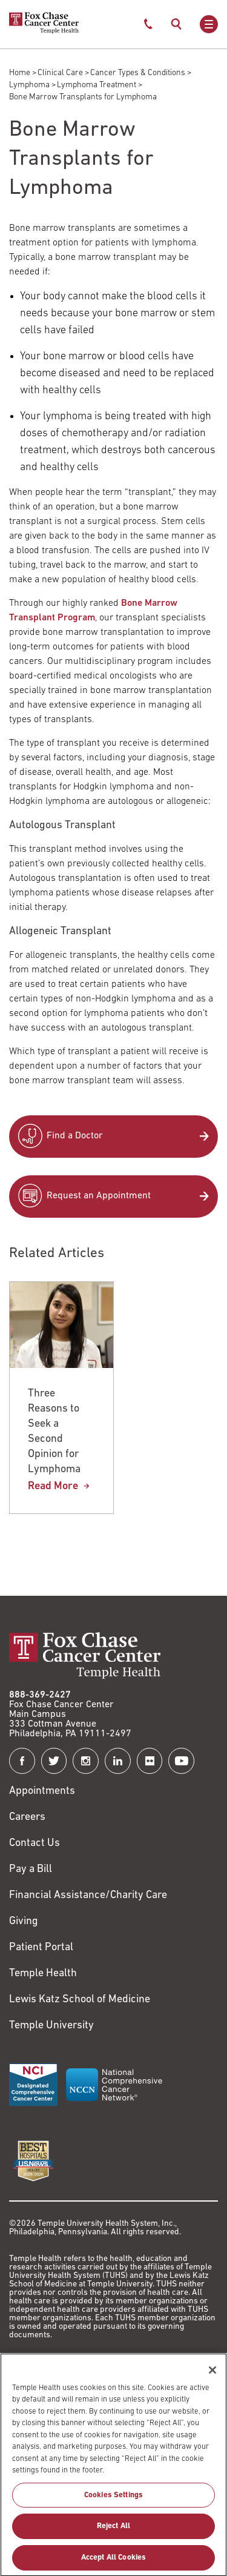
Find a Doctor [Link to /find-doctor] (75, 1136)
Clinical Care (60, 73)
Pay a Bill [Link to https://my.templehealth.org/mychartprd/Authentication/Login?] (30, 1869)
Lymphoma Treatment (96, 85)
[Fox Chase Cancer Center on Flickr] (150, 1761)
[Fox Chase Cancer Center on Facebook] (22, 1761)
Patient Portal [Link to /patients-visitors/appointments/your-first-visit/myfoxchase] (41, 1947)
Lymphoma (29, 85)
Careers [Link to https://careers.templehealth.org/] (27, 1817)
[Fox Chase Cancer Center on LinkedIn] (118, 1761)
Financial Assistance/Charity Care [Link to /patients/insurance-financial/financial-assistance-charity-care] (88, 1895)
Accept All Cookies (113, 2562)
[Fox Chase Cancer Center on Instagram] (86, 1761)
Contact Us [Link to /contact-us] (34, 1843)
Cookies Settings (113, 2499)
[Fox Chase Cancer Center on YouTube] (181, 1761)
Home (19, 73)
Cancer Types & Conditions (137, 73)
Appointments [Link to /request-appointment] (42, 1791)
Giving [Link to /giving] (23, 1921)
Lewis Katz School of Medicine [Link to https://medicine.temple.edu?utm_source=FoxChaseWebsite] (79, 1999)
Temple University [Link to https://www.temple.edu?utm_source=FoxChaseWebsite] (51, 2025)
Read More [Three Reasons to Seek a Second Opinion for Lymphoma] (53, 1486)
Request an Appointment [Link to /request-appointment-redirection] (99, 1196)
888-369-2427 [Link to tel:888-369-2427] (40, 1695)
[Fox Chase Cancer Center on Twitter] (54, 1761)
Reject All (113, 2531)
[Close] (212, 2374)
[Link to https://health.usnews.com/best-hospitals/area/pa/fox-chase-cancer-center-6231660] (33, 2161)
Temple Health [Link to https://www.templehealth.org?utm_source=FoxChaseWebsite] (43, 1973)
